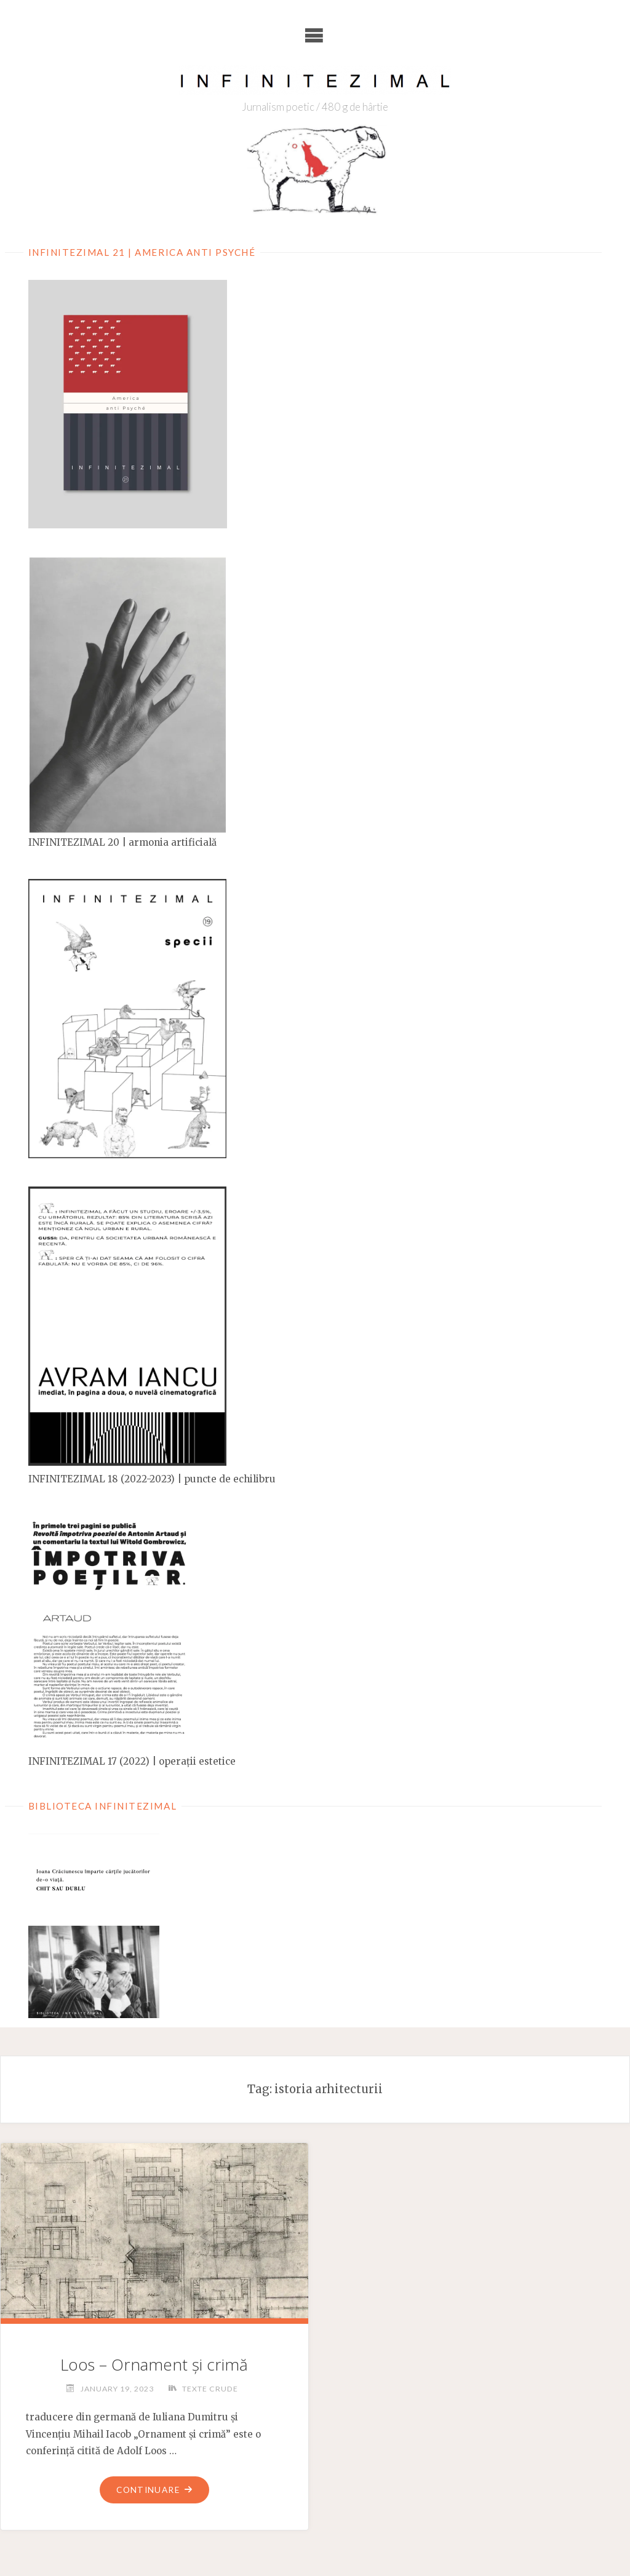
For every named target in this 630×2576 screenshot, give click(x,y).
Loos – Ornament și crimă (154, 2364)
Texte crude (210, 2388)
